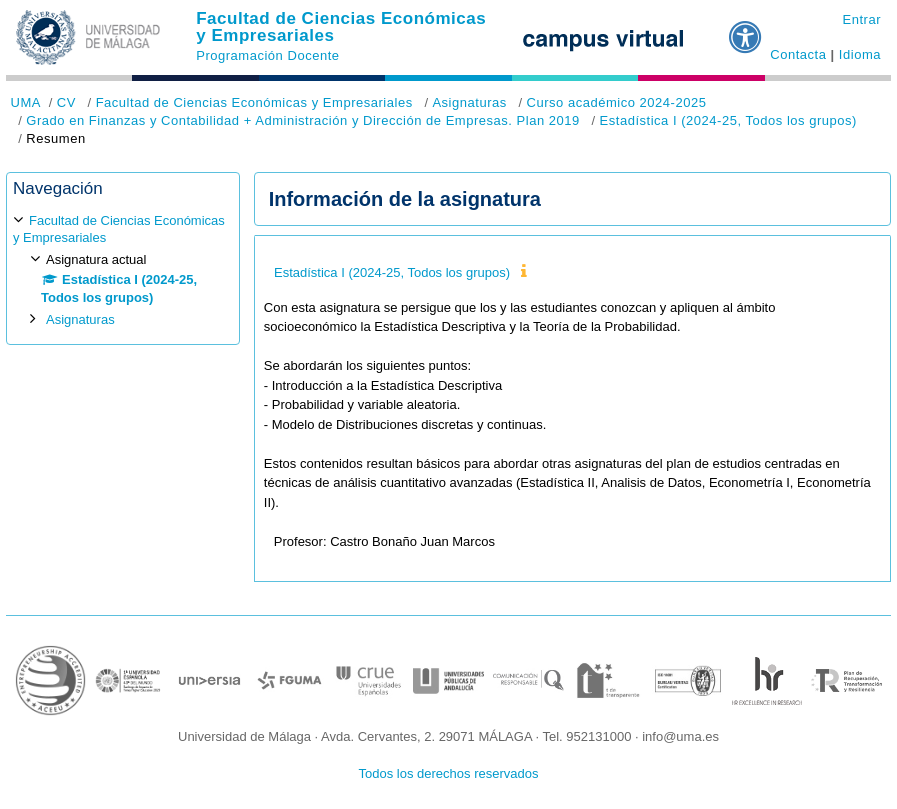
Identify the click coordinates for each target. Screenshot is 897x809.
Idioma (860, 54)
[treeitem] (123, 269)
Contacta (798, 54)
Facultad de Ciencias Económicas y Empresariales (341, 27)
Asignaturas (469, 102)
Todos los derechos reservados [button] (449, 773)
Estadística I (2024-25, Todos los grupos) (728, 120)
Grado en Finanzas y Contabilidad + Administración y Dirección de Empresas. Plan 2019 (302, 120)
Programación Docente (267, 55)
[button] (746, 29)
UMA (26, 102)
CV (66, 102)
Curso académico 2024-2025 (616, 102)
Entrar (861, 19)
